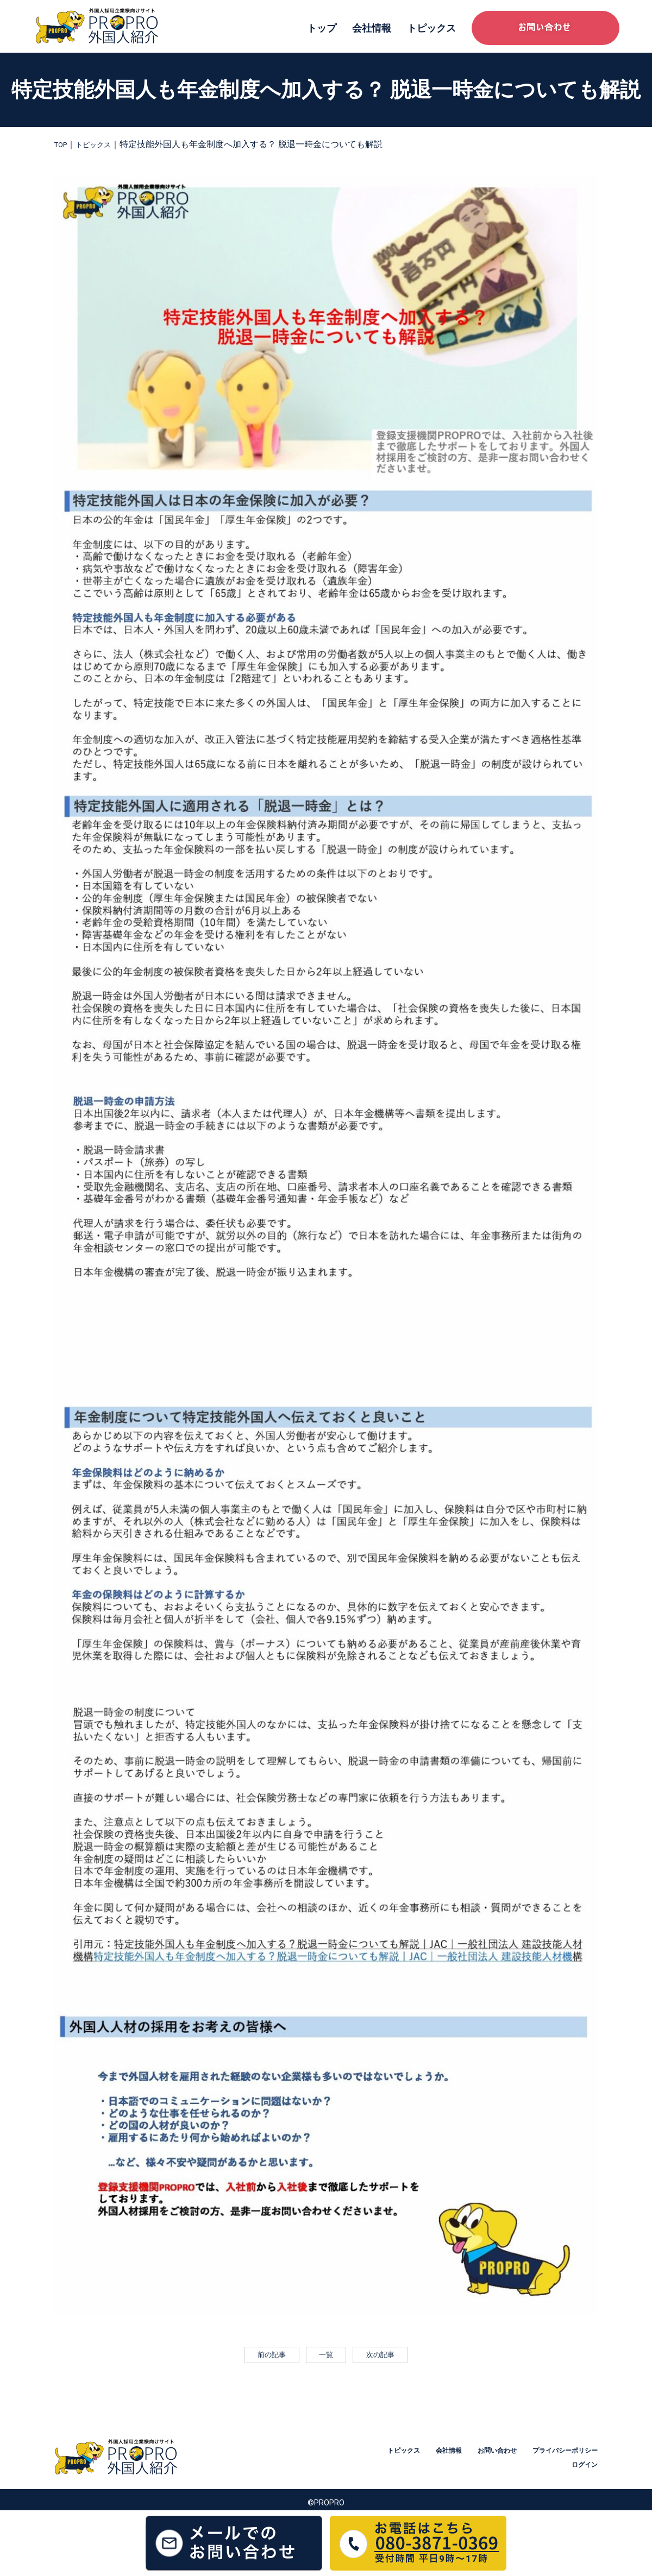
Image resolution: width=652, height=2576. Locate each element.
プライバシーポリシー (513, 2470)
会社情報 (371, 28)
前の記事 (265, 2358)
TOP (62, 144)
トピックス (431, 28)
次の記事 (386, 2358)
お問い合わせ (575, 2456)
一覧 (326, 2358)
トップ (321, 28)
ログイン (582, 2470)
